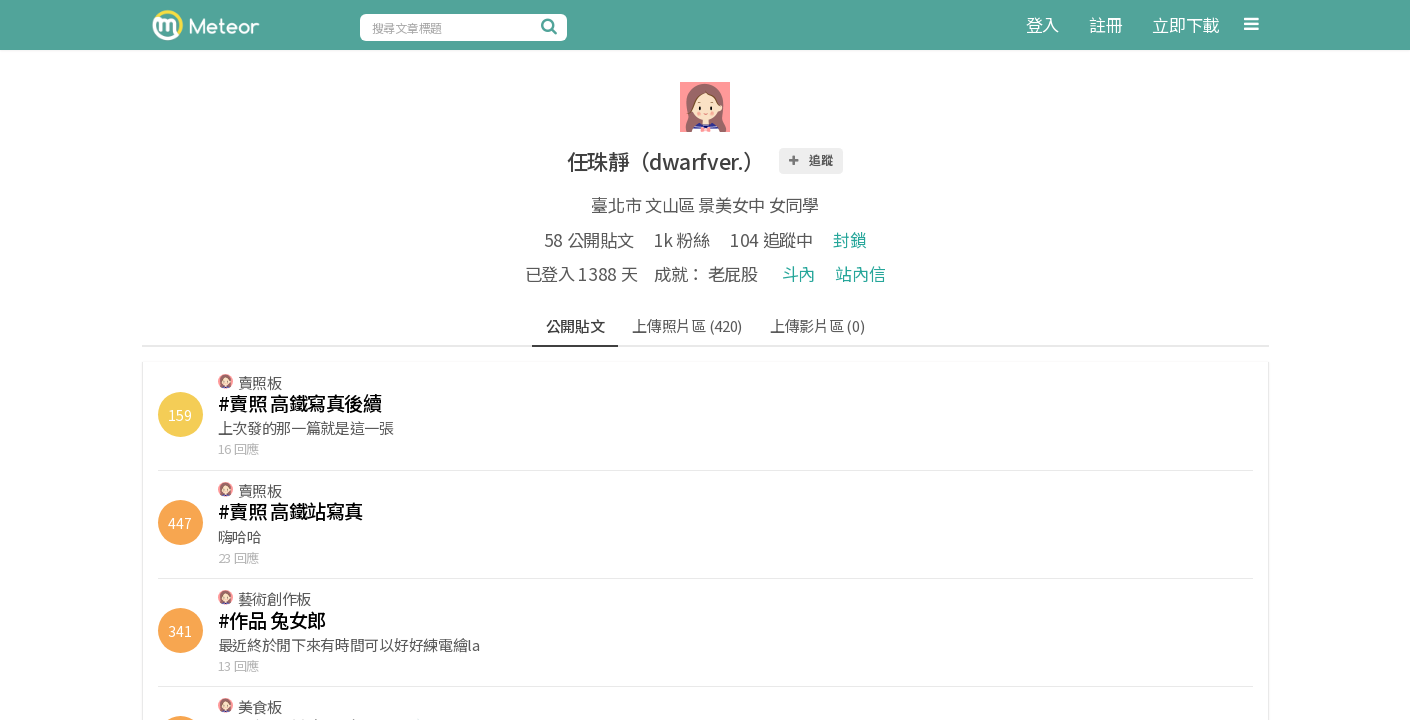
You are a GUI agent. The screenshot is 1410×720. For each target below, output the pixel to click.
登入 (1042, 24)
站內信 (860, 273)
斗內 (798, 273)
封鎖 (849, 239)
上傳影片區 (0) (817, 325)
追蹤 (810, 159)
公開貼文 (575, 325)
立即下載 (1185, 24)
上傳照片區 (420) (687, 325)
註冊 (1105, 24)
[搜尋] (552, 26)
